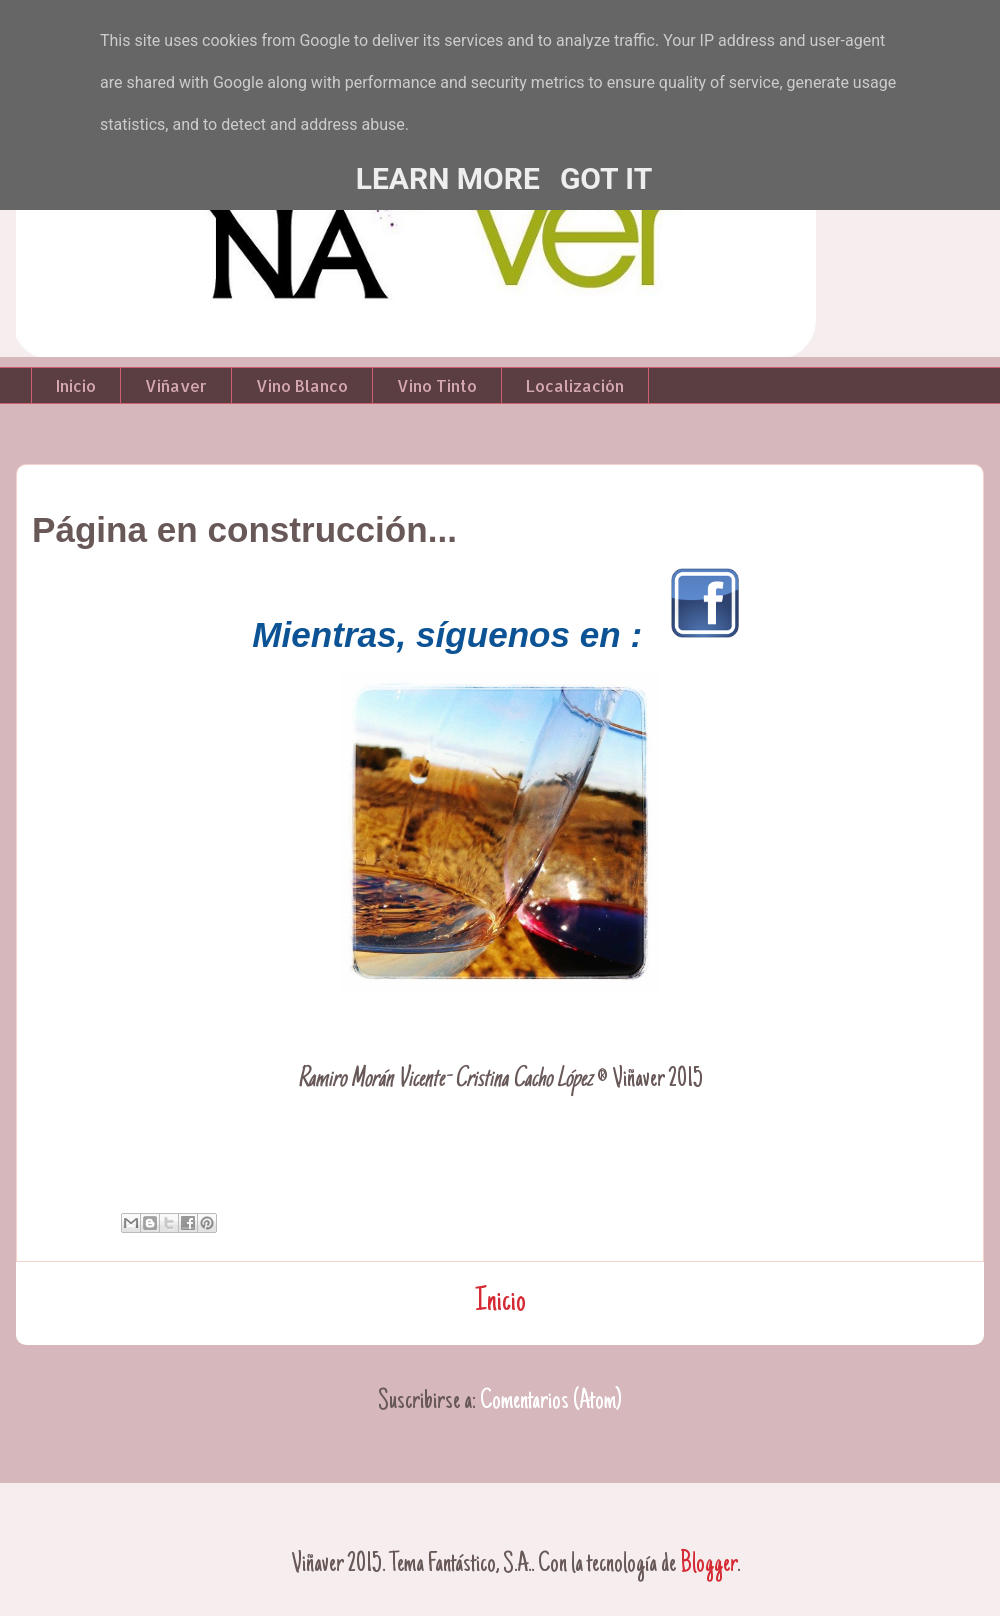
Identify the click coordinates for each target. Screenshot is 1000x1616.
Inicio (76, 385)
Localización (575, 385)
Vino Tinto (437, 385)
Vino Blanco (302, 385)
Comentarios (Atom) (551, 1402)
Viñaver (176, 385)
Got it (606, 178)
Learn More (448, 178)
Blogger (708, 1565)
